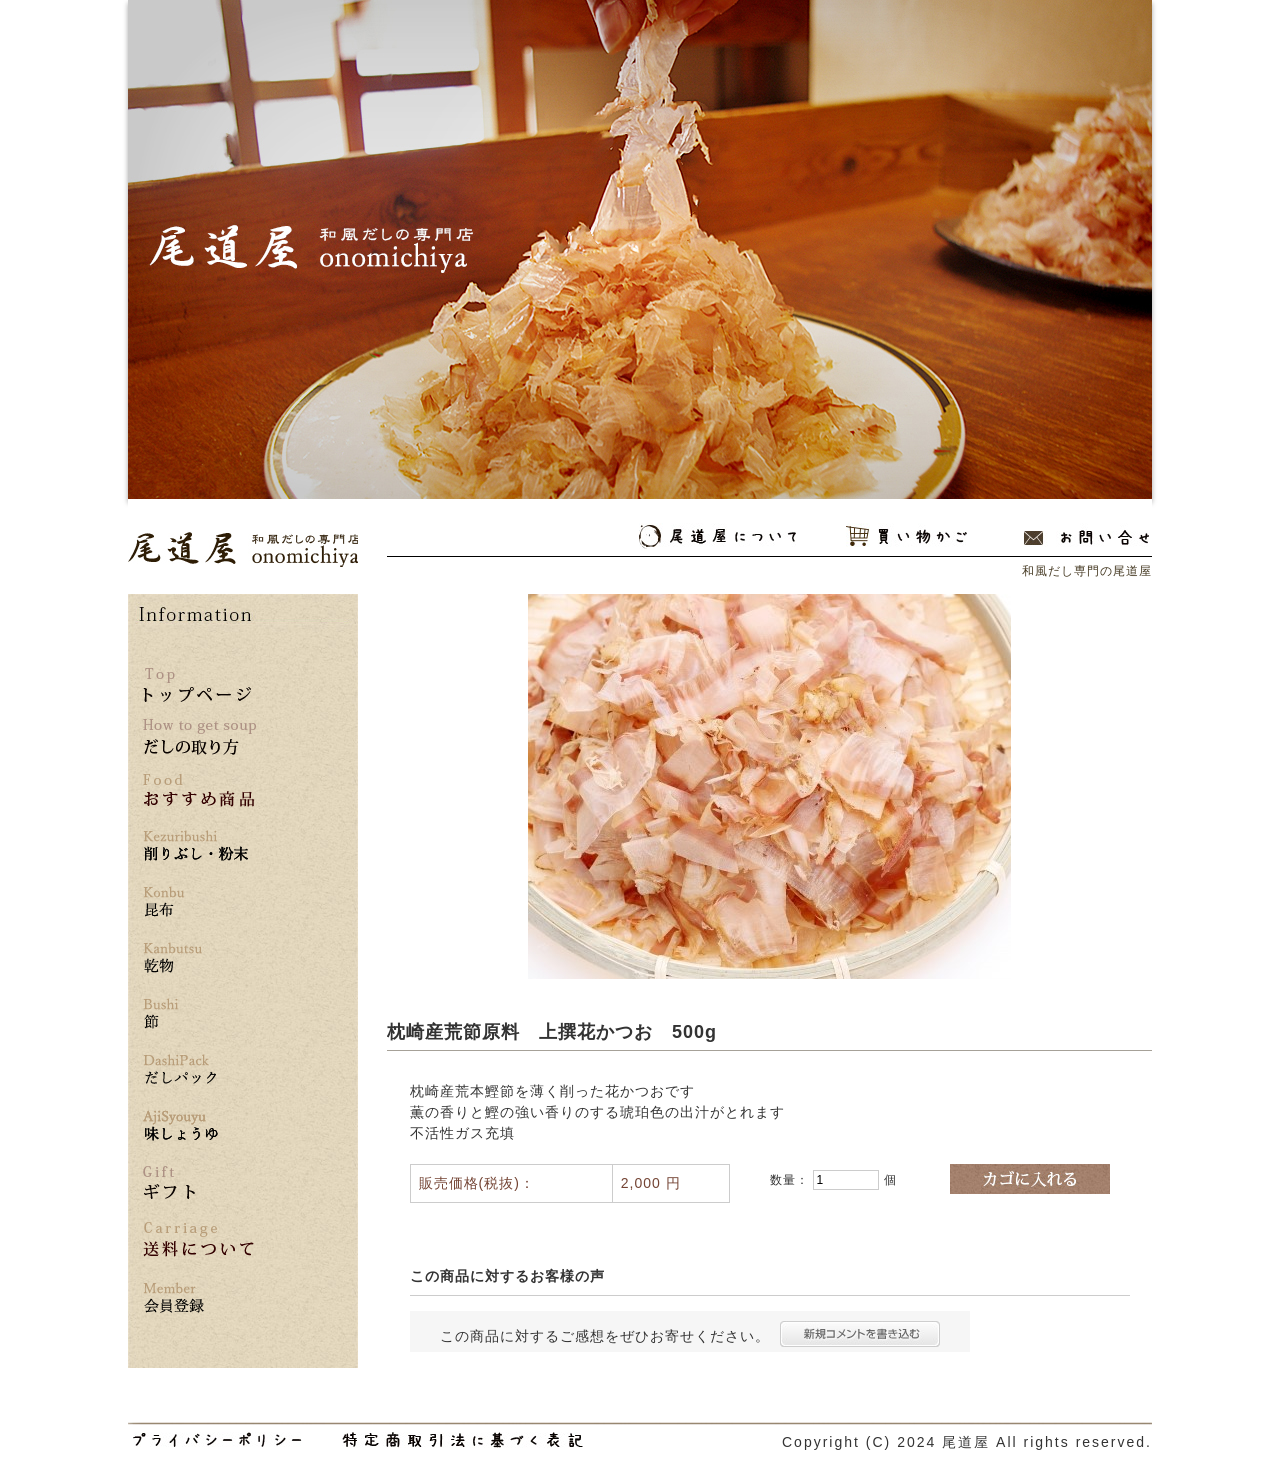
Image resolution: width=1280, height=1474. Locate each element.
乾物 (199, 958)
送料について (198, 1239)
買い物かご (906, 537)
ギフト (169, 1182)
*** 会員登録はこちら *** (199, 1298)
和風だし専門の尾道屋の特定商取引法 (462, 1440)
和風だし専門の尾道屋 (243, 549)
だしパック (199, 1070)
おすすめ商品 (199, 790)
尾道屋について (717, 537)
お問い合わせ (1086, 537)
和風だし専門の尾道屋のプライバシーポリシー (217, 1440)
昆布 (199, 902)
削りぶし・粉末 (199, 846)
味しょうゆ (199, 1126)
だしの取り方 (199, 737)
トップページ (197, 685)
